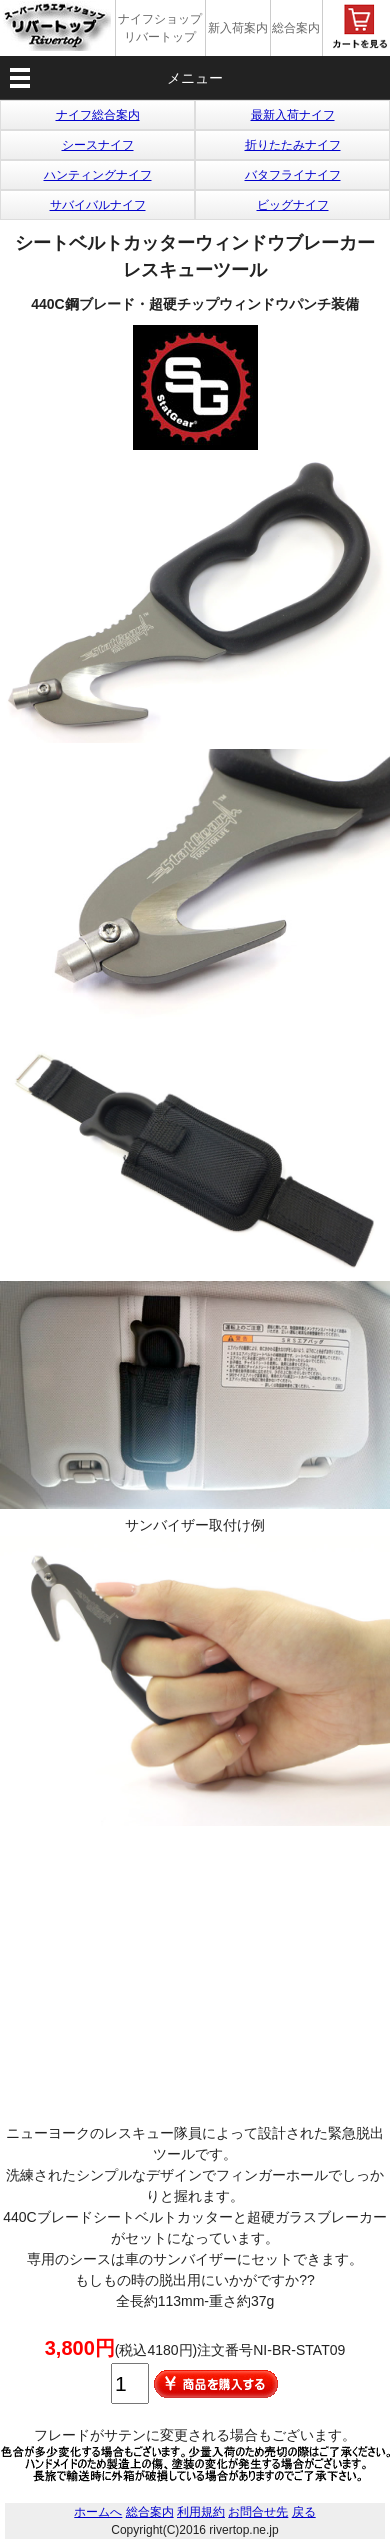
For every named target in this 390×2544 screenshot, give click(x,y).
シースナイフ (98, 145)
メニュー (195, 78)
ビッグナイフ (293, 205)
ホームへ (98, 2512)
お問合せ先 (258, 2512)
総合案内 (296, 28)
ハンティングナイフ (98, 175)
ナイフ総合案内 (98, 115)
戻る (304, 2512)
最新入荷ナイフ (293, 115)
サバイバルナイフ (98, 205)
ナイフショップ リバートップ (160, 28)
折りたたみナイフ (293, 145)
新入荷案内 (238, 28)
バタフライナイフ (293, 175)
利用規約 (201, 2512)
